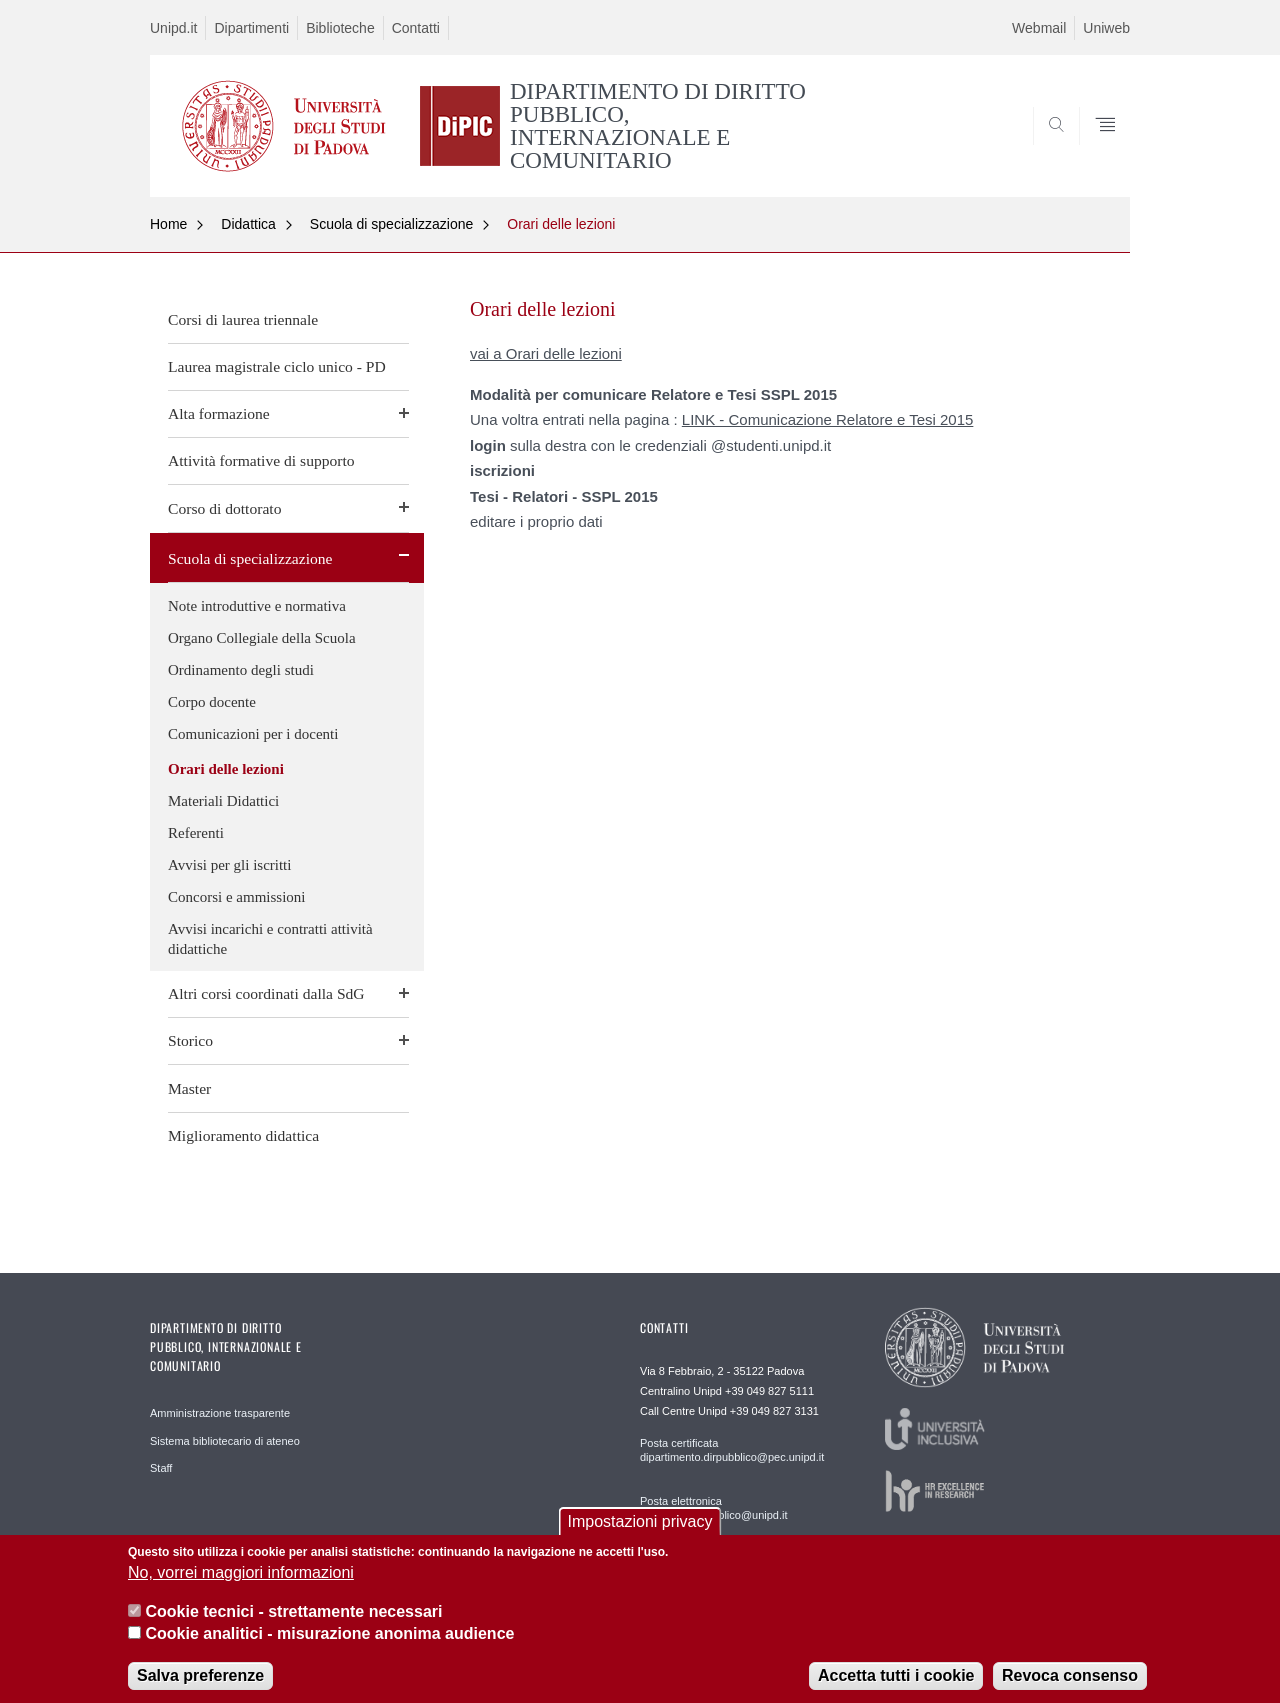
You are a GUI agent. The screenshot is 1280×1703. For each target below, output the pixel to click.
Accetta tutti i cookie (896, 1688)
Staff (161, 1468)
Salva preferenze (200, 1688)
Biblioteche (340, 28)
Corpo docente (212, 702)
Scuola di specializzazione (391, 224)
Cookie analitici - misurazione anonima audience (329, 1646)
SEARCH (1095, 148)
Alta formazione (219, 413)
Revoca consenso (1070, 1688)
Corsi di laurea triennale (243, 319)
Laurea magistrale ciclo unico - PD (277, 366)
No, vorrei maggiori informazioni (241, 1586)
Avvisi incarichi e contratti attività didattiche (270, 939)
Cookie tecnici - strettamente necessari (293, 1624)
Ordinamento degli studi (241, 670)
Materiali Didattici (223, 801)
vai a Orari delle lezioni (546, 353)
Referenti (196, 833)
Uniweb (1106, 28)
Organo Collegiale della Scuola (262, 638)
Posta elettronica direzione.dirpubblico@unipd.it (714, 1508)
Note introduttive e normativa (257, 606)
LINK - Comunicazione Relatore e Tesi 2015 (828, 419)
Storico (190, 1040)
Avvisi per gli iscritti (229, 865)
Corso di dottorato (224, 508)
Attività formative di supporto (261, 460)
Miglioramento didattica (243, 1135)
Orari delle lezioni (561, 224)
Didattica (248, 224)
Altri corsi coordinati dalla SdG (266, 993)
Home (168, 224)
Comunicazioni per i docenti (253, 734)
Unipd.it (173, 28)
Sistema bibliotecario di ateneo (225, 1441)
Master (189, 1088)
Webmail (1039, 28)
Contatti (416, 28)
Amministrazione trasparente (220, 1413)
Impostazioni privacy (640, 1534)
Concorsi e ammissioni (237, 897)
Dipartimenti (251, 28)
